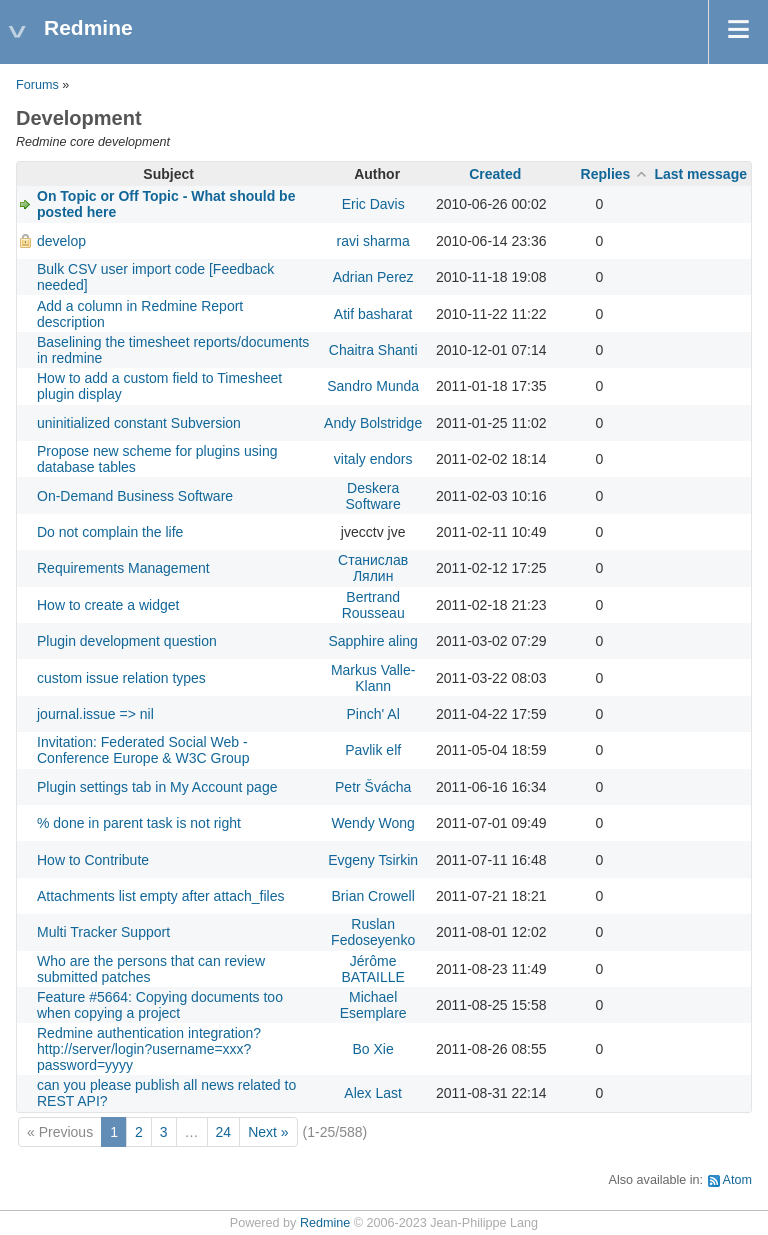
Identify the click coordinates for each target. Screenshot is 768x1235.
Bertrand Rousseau (373, 605)
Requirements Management (123, 568)
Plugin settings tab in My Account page (157, 787)
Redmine (325, 1223)
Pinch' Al (373, 714)
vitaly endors (373, 459)
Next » (268, 1132)
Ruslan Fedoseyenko (373, 932)
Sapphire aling (373, 641)
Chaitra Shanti (373, 350)
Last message (700, 174)
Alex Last (373, 1093)
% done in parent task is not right (139, 823)
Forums (37, 85)
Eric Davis (373, 204)
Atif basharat (373, 314)
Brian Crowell (373, 896)
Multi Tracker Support (103, 932)
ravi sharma (373, 241)
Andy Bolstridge (373, 423)
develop (61, 241)
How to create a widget (108, 605)
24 (224, 1132)
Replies (606, 174)
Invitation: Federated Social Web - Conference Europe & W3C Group (143, 750)
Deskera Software (373, 496)
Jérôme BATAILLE (373, 969)
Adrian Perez (373, 277)
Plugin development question (127, 641)
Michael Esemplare (373, 1005)
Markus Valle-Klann (373, 678)
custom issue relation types (121, 678)
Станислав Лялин (373, 568)
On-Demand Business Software (135, 496)
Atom (737, 1180)
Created (495, 174)
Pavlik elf (373, 750)
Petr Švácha (373, 787)
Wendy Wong (373, 823)
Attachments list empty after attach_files (160, 896)
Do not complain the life (110, 532)
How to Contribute (93, 860)
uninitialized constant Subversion (139, 423)
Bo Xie (373, 1049)
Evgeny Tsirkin (373, 860)
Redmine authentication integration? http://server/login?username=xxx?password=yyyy (149, 1049)
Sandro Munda (373, 386)
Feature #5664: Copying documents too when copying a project (160, 1005)
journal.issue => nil (95, 714)
